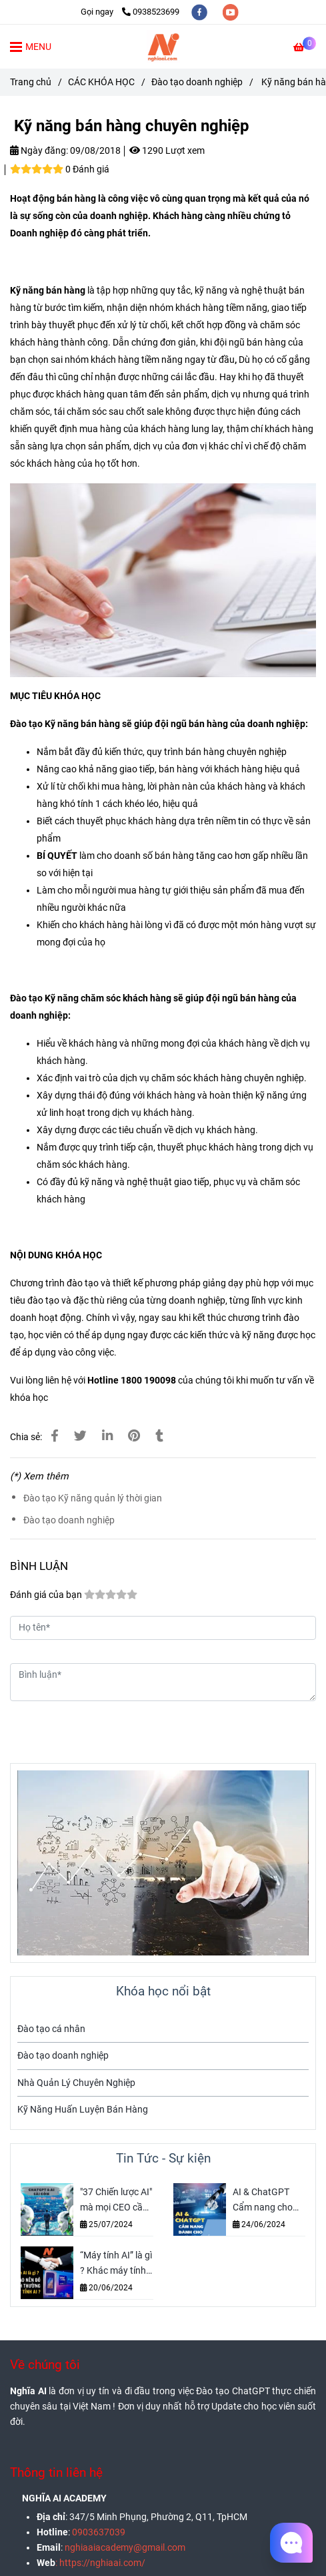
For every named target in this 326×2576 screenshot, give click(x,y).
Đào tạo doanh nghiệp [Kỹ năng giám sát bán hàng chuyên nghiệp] (197, 82)
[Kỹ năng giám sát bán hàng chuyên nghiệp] (304, 47)
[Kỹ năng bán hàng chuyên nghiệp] (163, 46)
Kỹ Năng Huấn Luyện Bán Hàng (82, 2109)
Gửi (288, 1725)
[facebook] (200, 12)
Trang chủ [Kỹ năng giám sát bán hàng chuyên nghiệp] (30, 82)
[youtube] (230, 12)
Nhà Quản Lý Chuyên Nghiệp (76, 2083)
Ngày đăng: (39, 150)
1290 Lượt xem (167, 150)
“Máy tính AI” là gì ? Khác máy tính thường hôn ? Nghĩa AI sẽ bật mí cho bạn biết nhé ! (116, 2264)
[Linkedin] (107, 1436)
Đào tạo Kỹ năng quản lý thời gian (92, 1498)
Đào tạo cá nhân (51, 2029)
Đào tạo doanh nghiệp (69, 1520)
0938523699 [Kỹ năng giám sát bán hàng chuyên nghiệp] (150, 12)
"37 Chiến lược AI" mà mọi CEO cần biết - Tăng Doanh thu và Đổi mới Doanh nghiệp (116, 2201)
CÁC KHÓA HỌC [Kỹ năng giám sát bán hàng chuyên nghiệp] (101, 82)
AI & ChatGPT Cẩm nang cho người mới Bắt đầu (263, 2201)
